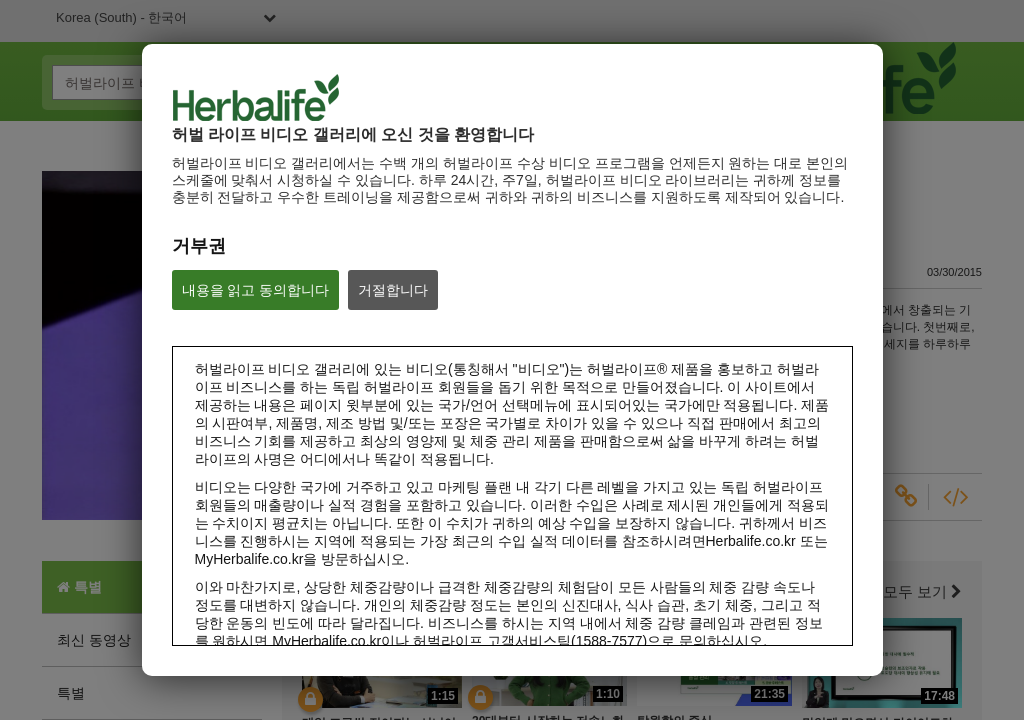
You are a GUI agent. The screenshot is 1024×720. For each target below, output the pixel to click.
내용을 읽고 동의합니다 (256, 290)
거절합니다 (393, 290)
